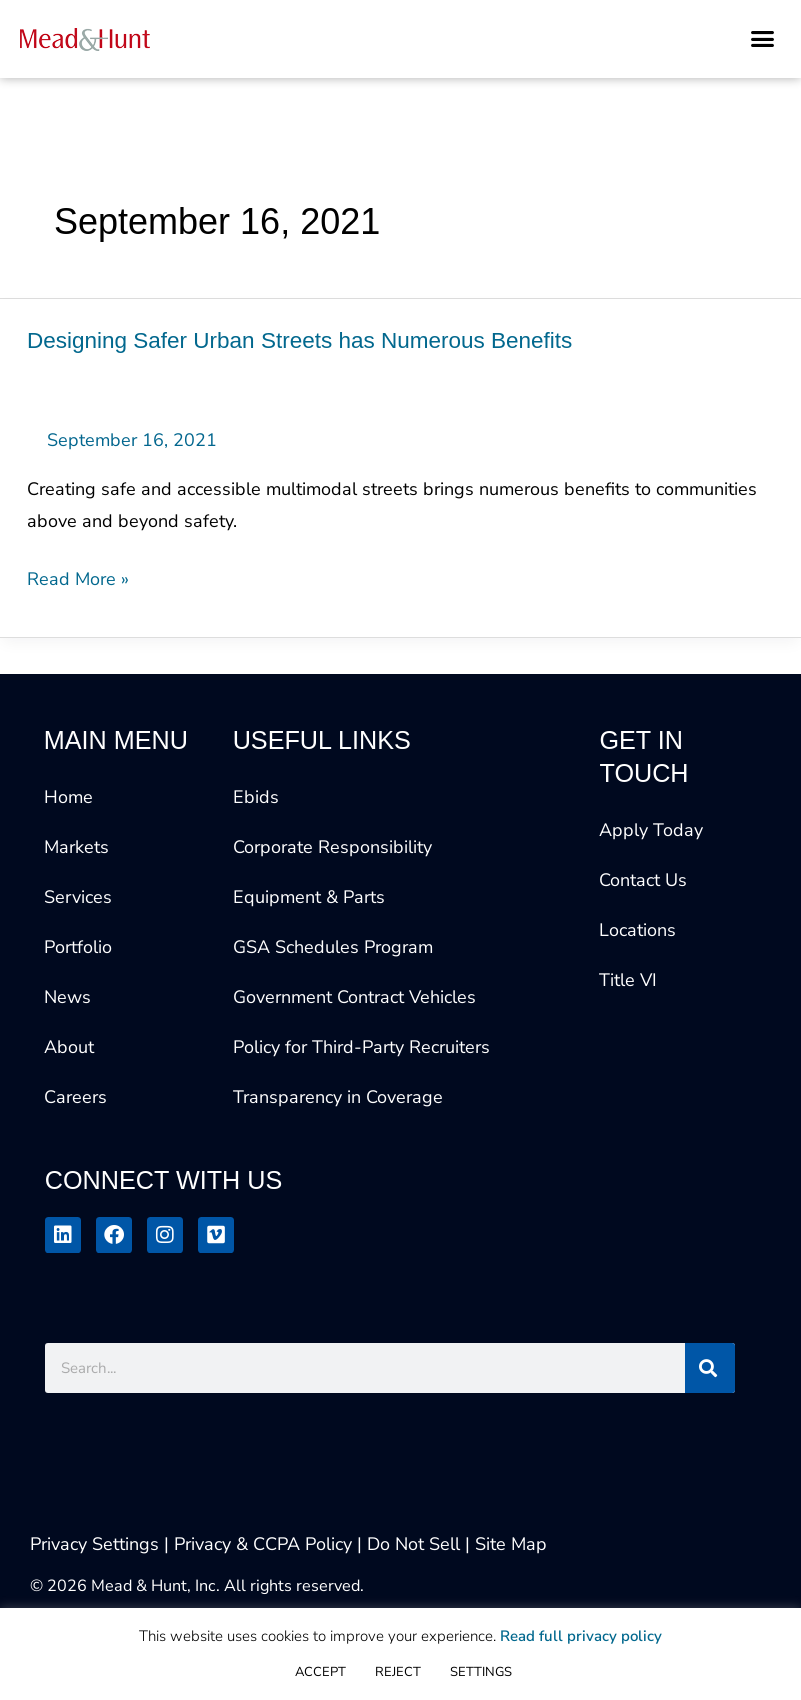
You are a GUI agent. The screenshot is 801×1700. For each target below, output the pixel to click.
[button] (763, 39)
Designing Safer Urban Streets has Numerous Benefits (299, 340)
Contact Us (643, 880)
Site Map (511, 1544)
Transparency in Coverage (338, 1097)
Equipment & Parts (309, 897)
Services (78, 897)
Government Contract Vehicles (354, 997)
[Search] (710, 1368)
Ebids (256, 797)
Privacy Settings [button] (94, 1544)
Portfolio (78, 947)
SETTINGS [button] (481, 1672)
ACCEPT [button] (320, 1672)
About (69, 1047)
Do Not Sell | (418, 1544)
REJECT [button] (398, 1672)
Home (68, 797)
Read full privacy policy (581, 1636)
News (67, 997)
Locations (637, 930)
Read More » (78, 577)
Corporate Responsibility (332, 847)
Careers (75, 1097)
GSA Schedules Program (333, 947)
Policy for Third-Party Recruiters (361, 1047)
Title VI (628, 980)
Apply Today (651, 830)
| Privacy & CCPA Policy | (265, 1544)
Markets (76, 847)
